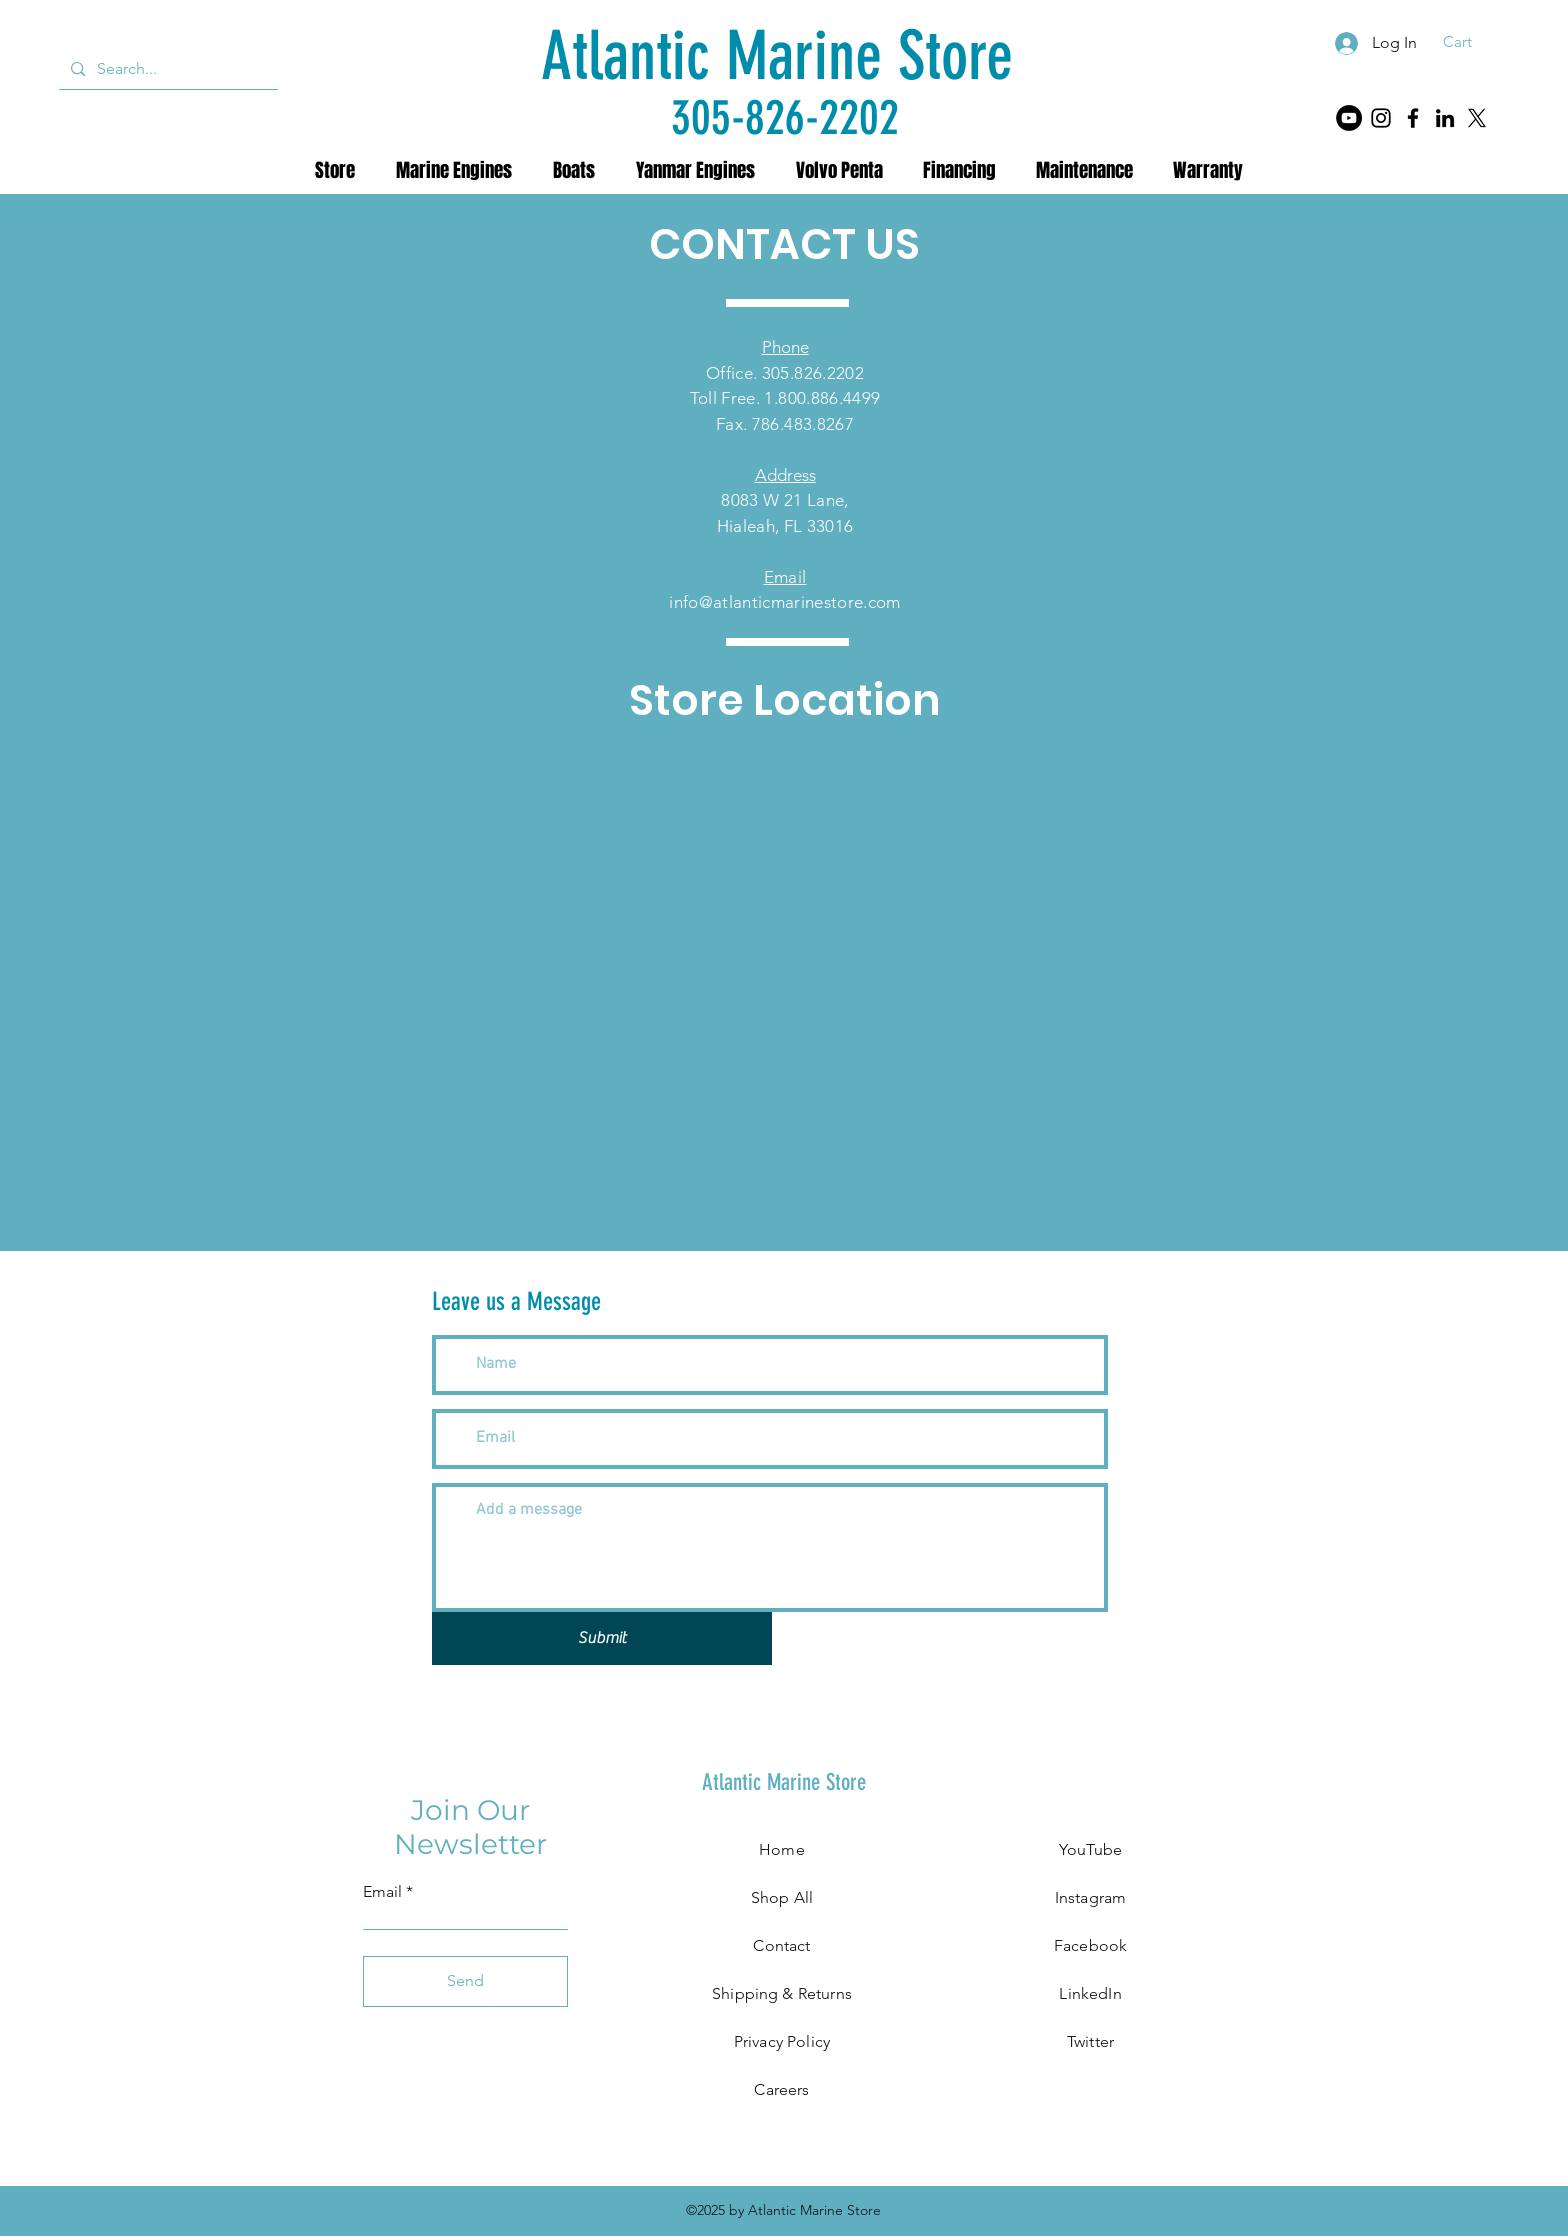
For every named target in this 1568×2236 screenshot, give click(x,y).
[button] (1470, 42)
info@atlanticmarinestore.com (785, 602)
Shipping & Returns (782, 1993)
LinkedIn (1090, 1993)
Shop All (782, 1897)
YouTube (1091, 1849)
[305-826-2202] (785, 117)
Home (782, 1849)
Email (382, 1892)
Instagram (1090, 1897)
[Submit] (602, 1638)
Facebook (1090, 1945)
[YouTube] (1349, 118)
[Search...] (166, 69)
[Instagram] (1381, 118)
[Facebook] (1413, 118)
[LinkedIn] (1445, 118)
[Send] (465, 1981)
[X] (1477, 118)
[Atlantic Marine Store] (777, 56)
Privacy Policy (782, 2041)
